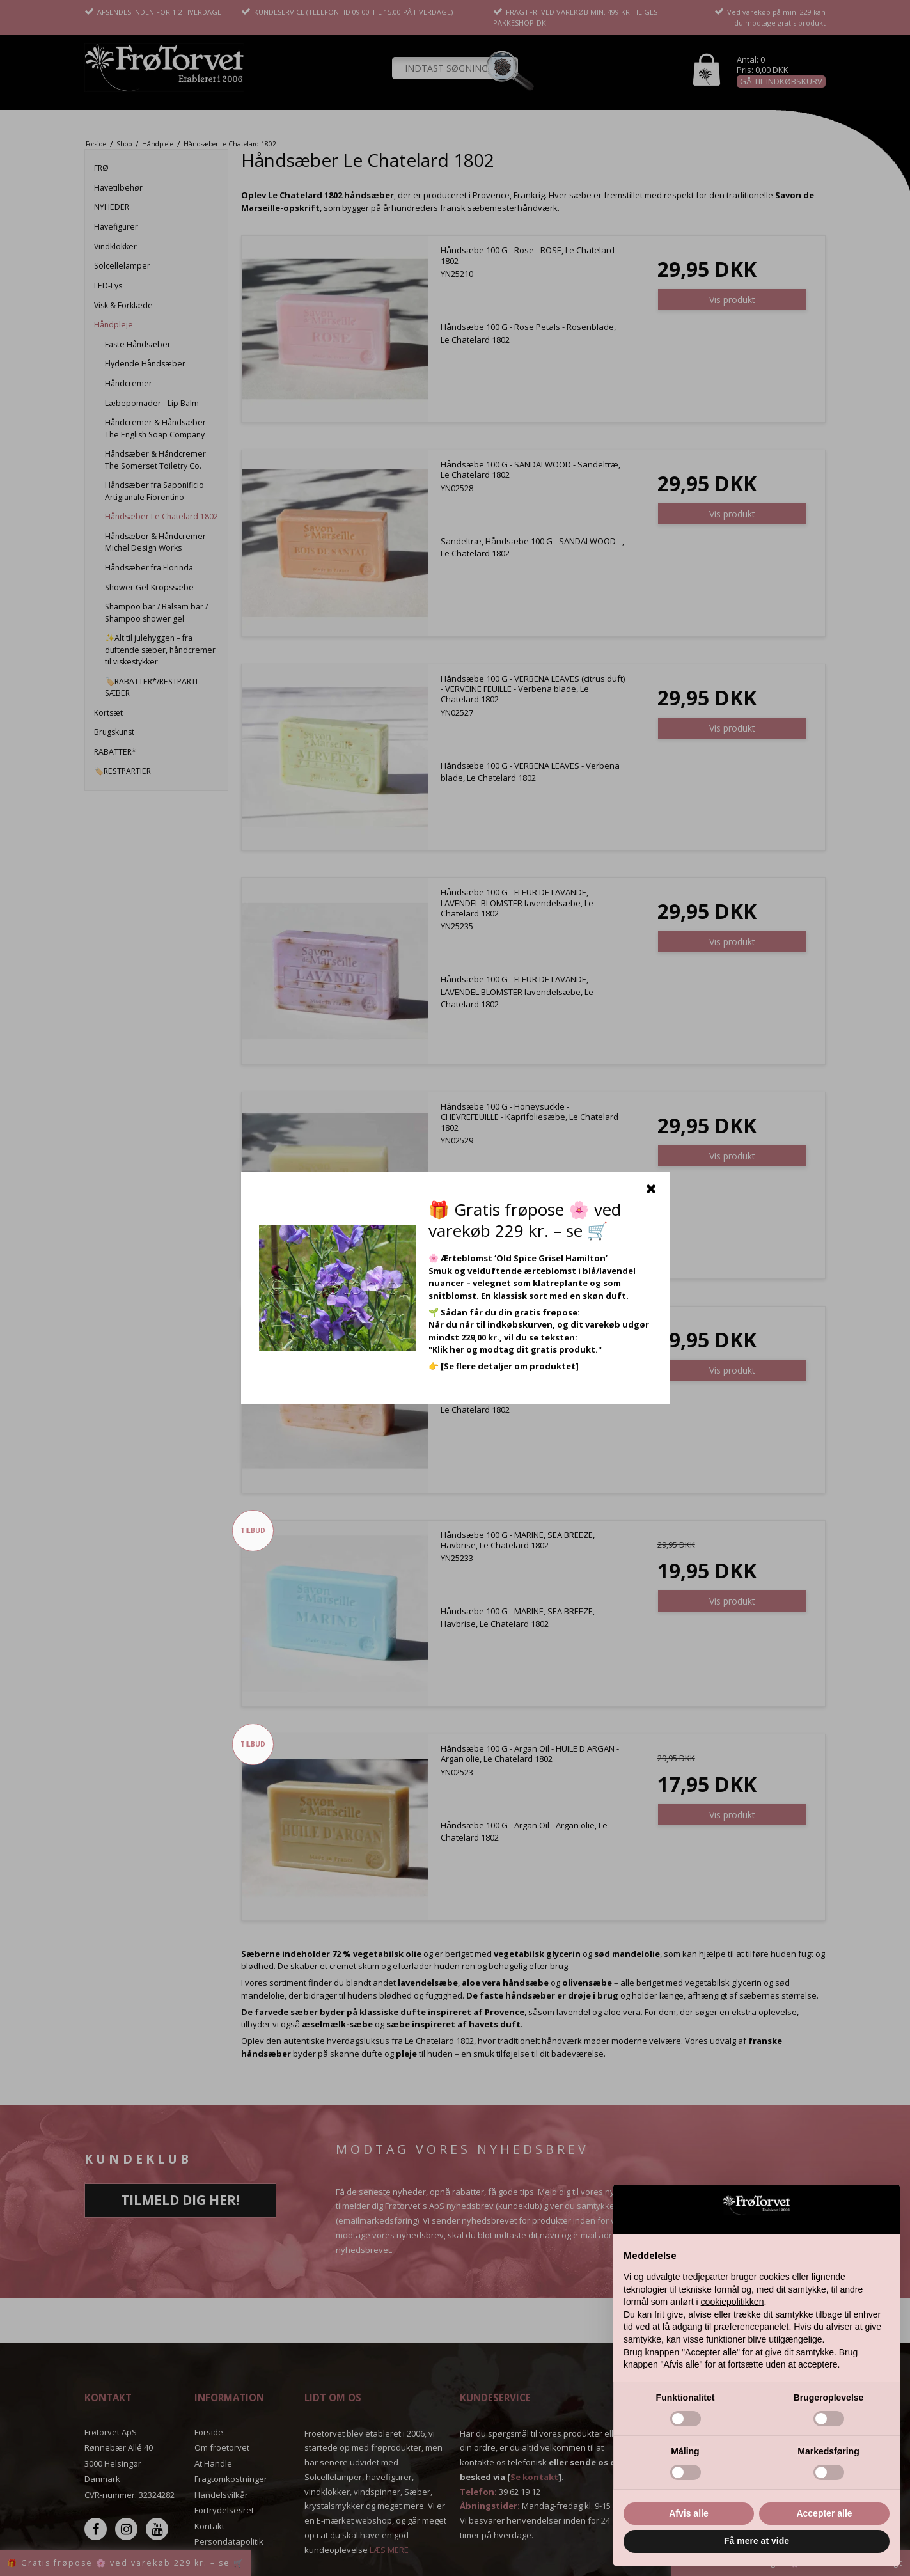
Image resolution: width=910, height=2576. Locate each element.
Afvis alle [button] (688, 2513)
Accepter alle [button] (824, 2513)
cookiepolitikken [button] (732, 2302)
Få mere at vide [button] (756, 2541)
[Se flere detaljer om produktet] (510, 1366)
